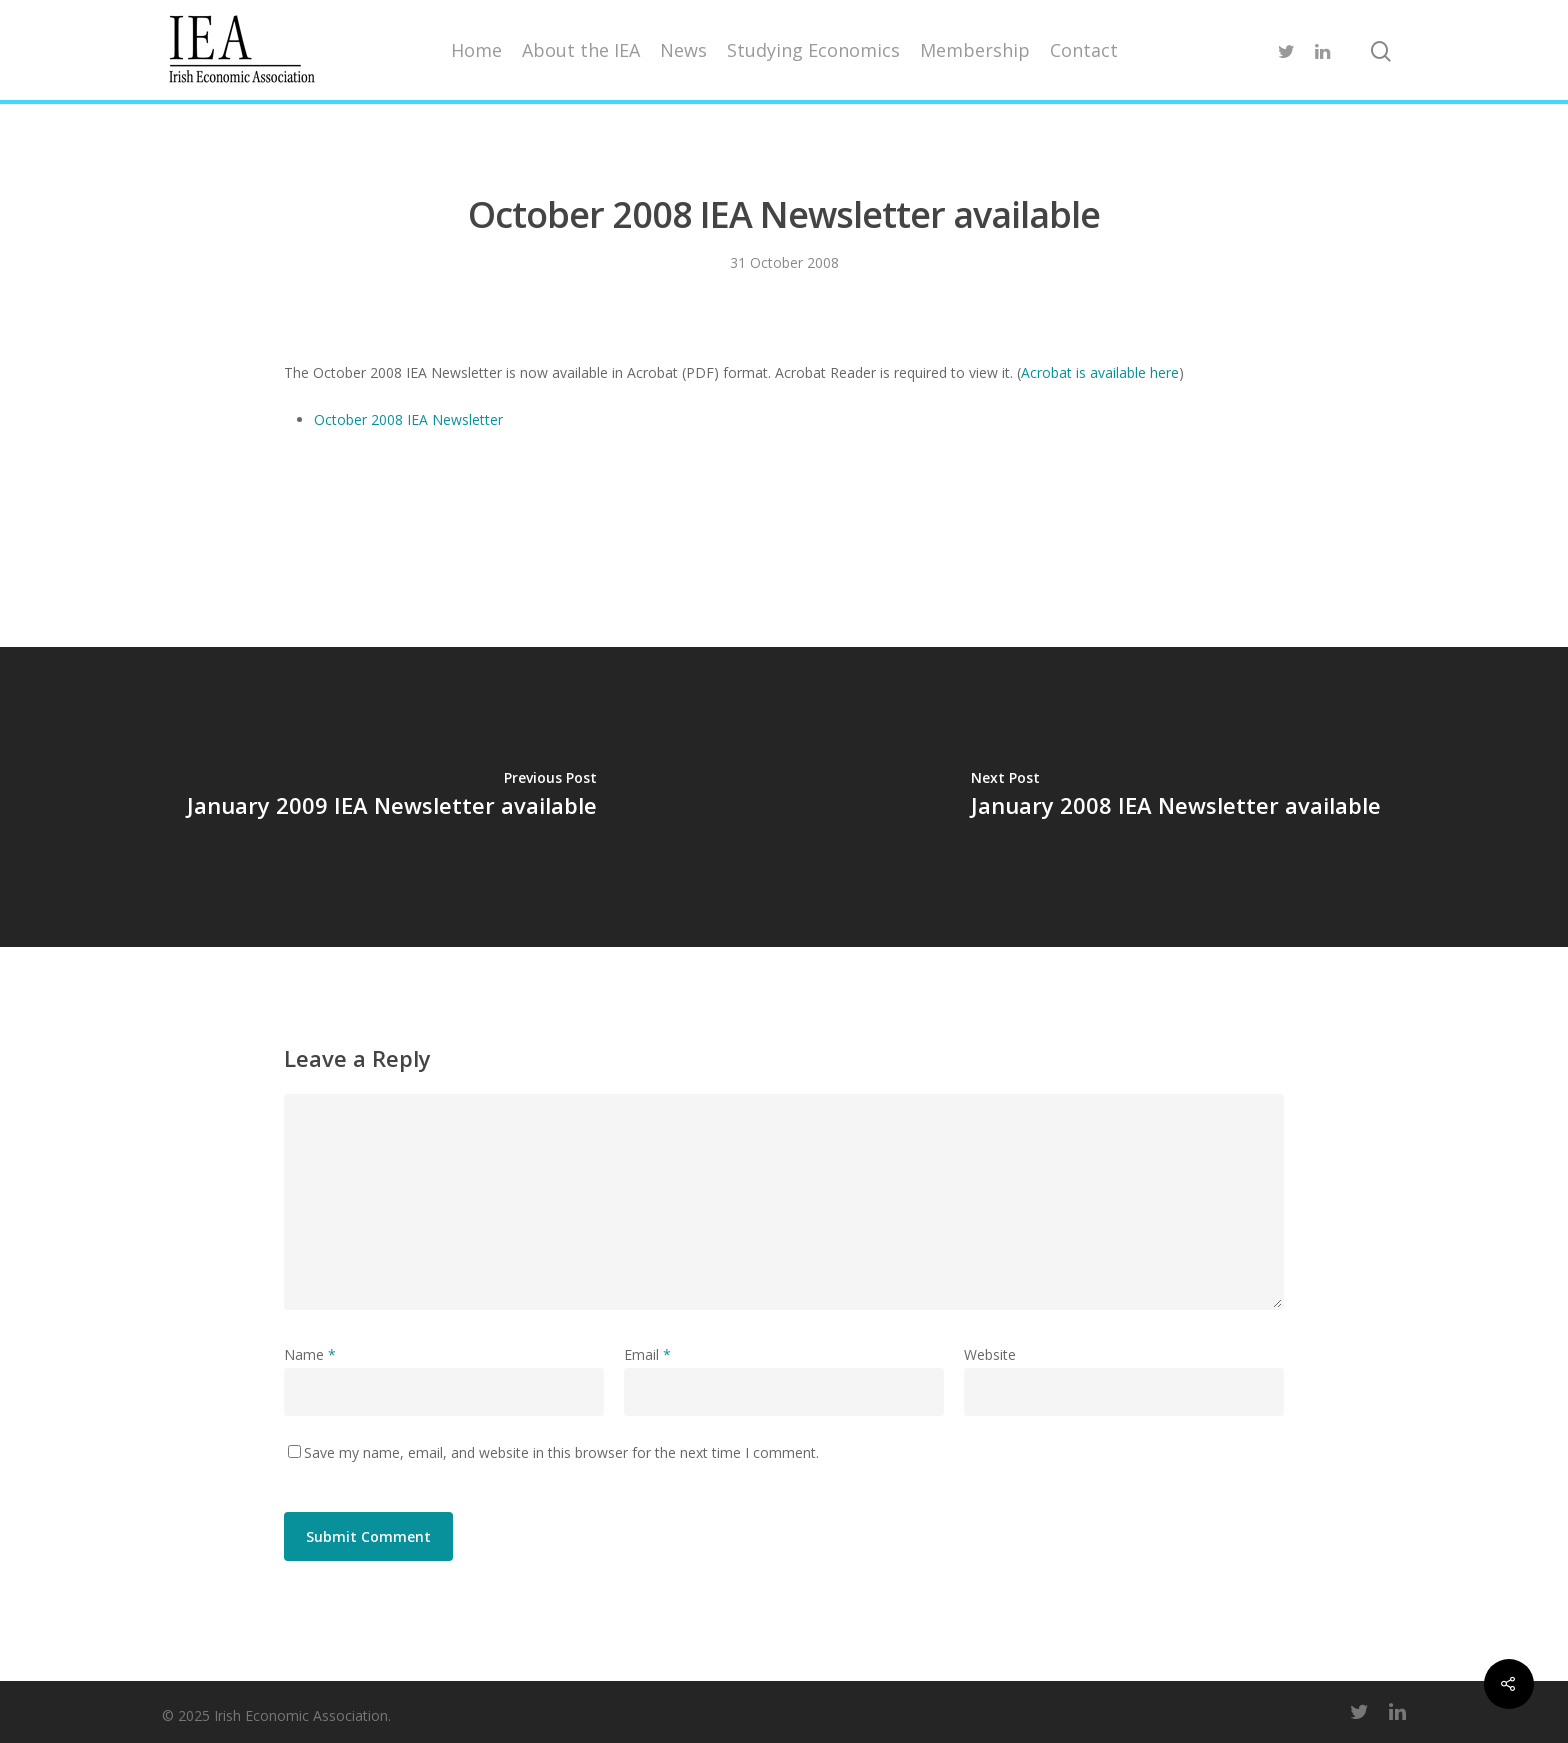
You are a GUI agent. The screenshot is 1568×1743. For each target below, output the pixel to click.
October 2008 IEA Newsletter (408, 419)
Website (990, 1354)
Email (647, 1354)
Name (310, 1354)
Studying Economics (813, 50)
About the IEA (581, 50)
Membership (975, 50)
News (683, 50)
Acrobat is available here (1100, 372)
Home (476, 50)
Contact (1084, 50)
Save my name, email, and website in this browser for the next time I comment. (561, 1452)
